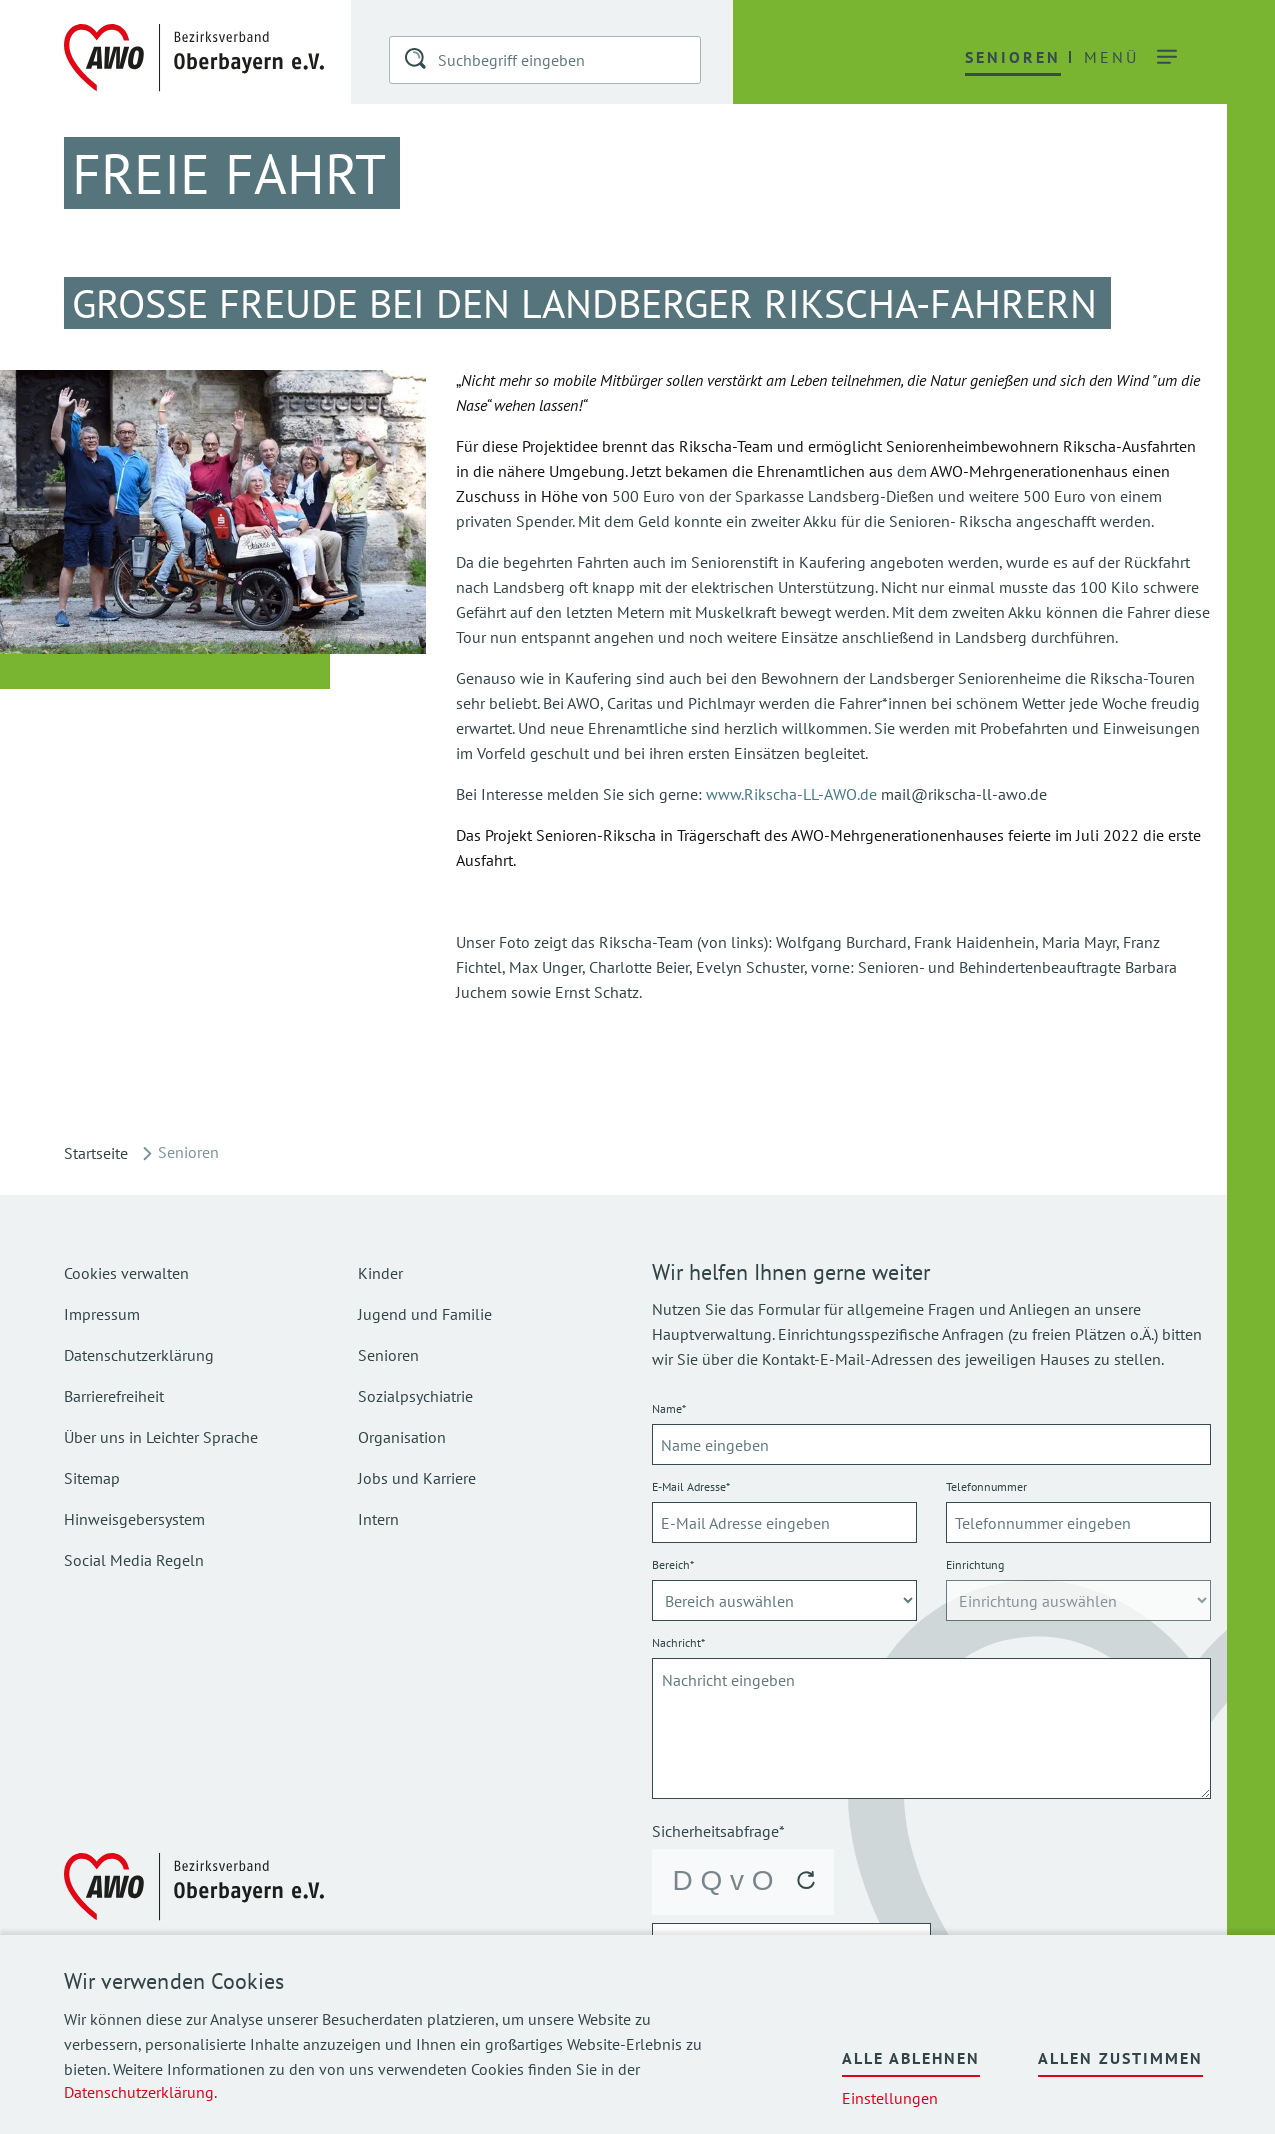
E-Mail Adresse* (691, 1486)
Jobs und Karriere (417, 1478)
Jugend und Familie (425, 1314)
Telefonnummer (986, 1486)
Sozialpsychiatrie (415, 1396)
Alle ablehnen (911, 2058)
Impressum (102, 1314)
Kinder (380, 1273)
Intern (378, 1519)
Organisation (402, 1437)
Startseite (96, 1153)
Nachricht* (678, 1642)
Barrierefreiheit (114, 1396)
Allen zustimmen (1120, 2058)
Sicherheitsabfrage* (718, 1831)
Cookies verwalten (126, 1273)
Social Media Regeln (134, 1560)
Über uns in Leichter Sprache (161, 1437)
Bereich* (673, 1564)
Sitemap (92, 1478)
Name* (669, 1408)
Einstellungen (890, 2098)
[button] (417, 62)
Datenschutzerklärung (139, 2092)
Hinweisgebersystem (134, 1519)
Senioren (388, 1355)
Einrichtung (975, 1564)
